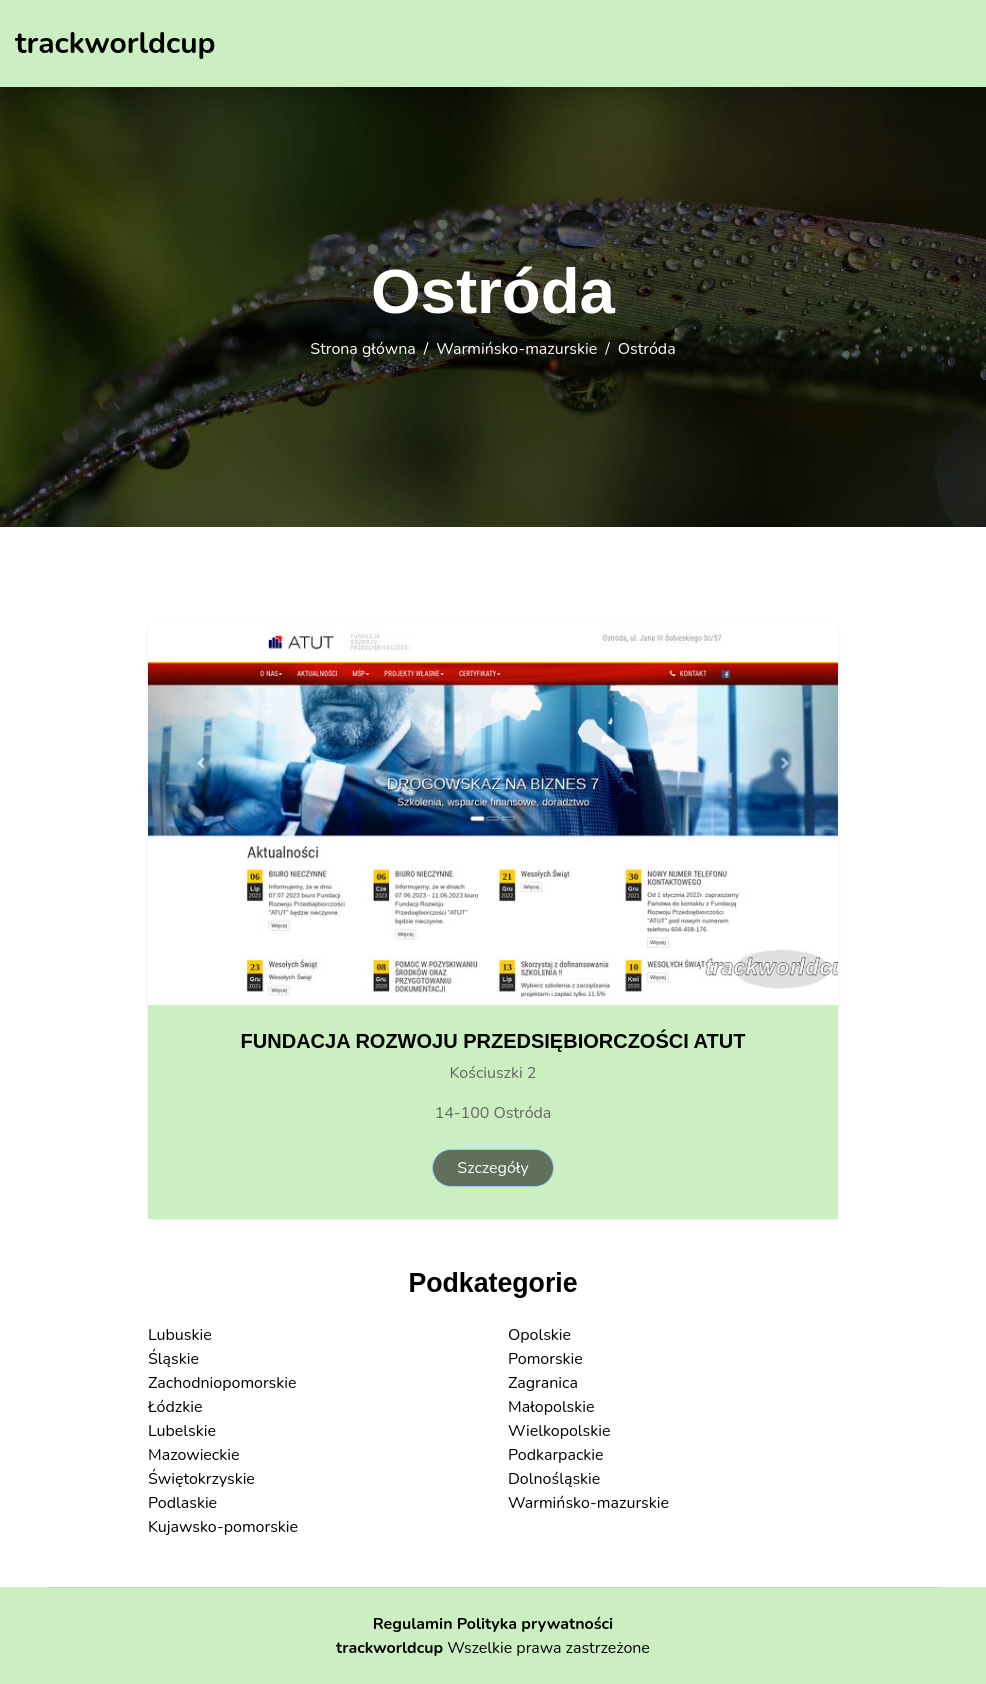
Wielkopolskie (559, 1431)
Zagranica (543, 1383)
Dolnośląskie (554, 1479)
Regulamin (413, 1624)
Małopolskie (551, 1407)
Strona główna (362, 349)
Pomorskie (545, 1359)
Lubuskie (180, 1335)
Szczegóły (492, 1168)
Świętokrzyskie (201, 1479)
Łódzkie (175, 1407)
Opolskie (539, 1335)
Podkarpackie (556, 1455)
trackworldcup (389, 1648)
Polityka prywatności (535, 1624)
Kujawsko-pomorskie (223, 1527)
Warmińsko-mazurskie (516, 349)
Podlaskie (182, 1503)
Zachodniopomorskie (222, 1383)
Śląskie (173, 1359)
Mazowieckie (194, 1455)
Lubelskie (182, 1431)
